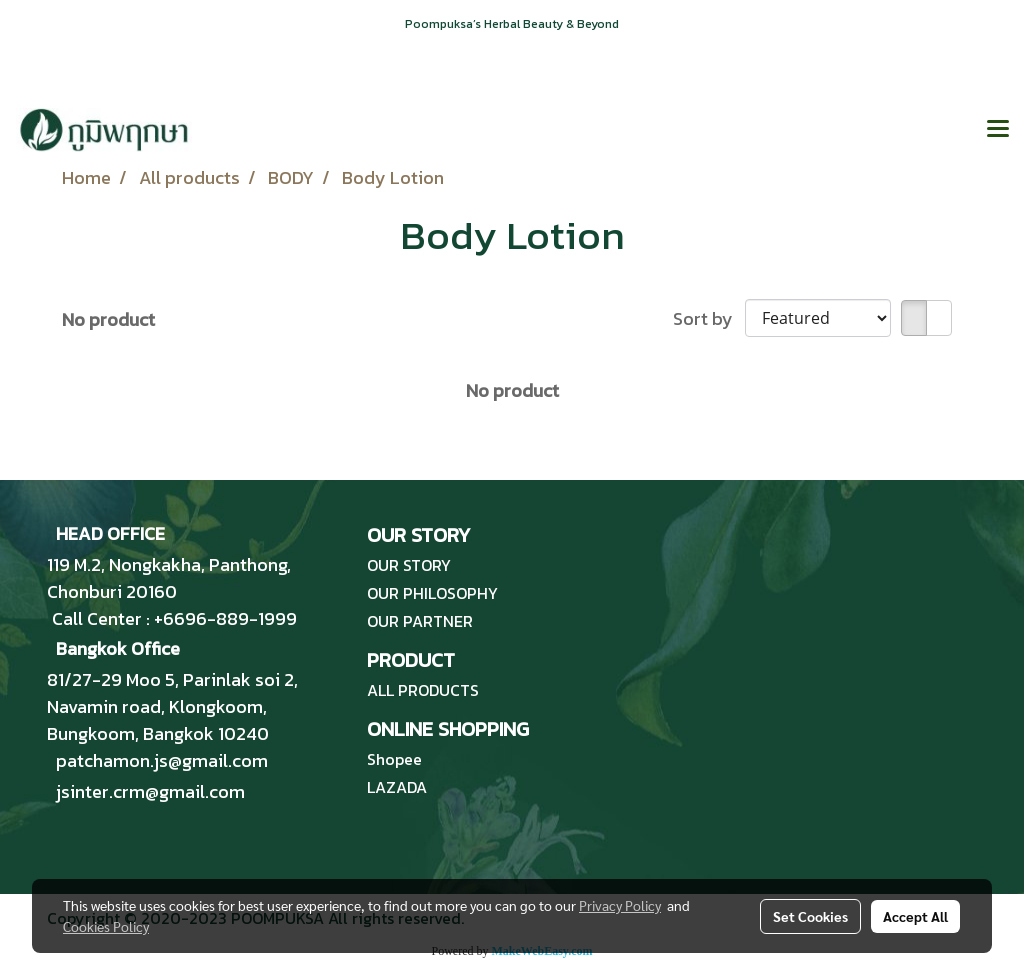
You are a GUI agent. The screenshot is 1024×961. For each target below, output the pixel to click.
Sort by (709, 318)
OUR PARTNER (420, 621)
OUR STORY (409, 565)
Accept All (915, 916)
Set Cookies (810, 916)
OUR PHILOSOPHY (432, 593)
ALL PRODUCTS (423, 690)
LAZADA (397, 787)
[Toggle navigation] (998, 130)
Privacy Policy (620, 905)
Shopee (394, 759)
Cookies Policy (106, 926)
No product (108, 319)
